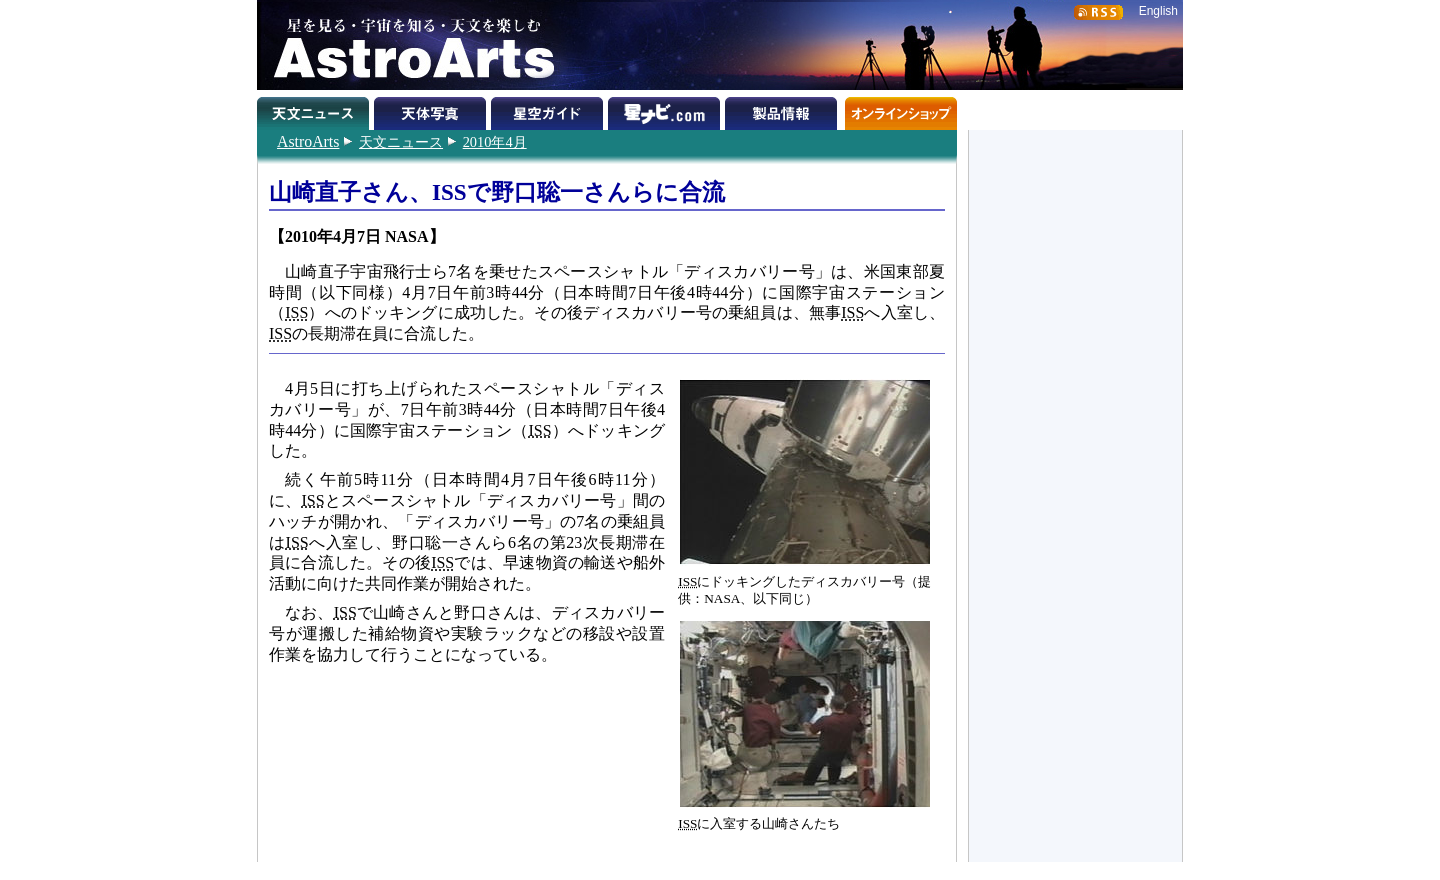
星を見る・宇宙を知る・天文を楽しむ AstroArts (407, 45)
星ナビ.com (666, 110)
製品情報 (783, 110)
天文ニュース (401, 142)
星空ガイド (549, 110)
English (1158, 11)
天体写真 (432, 110)
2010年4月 (495, 142)
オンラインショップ (900, 110)
